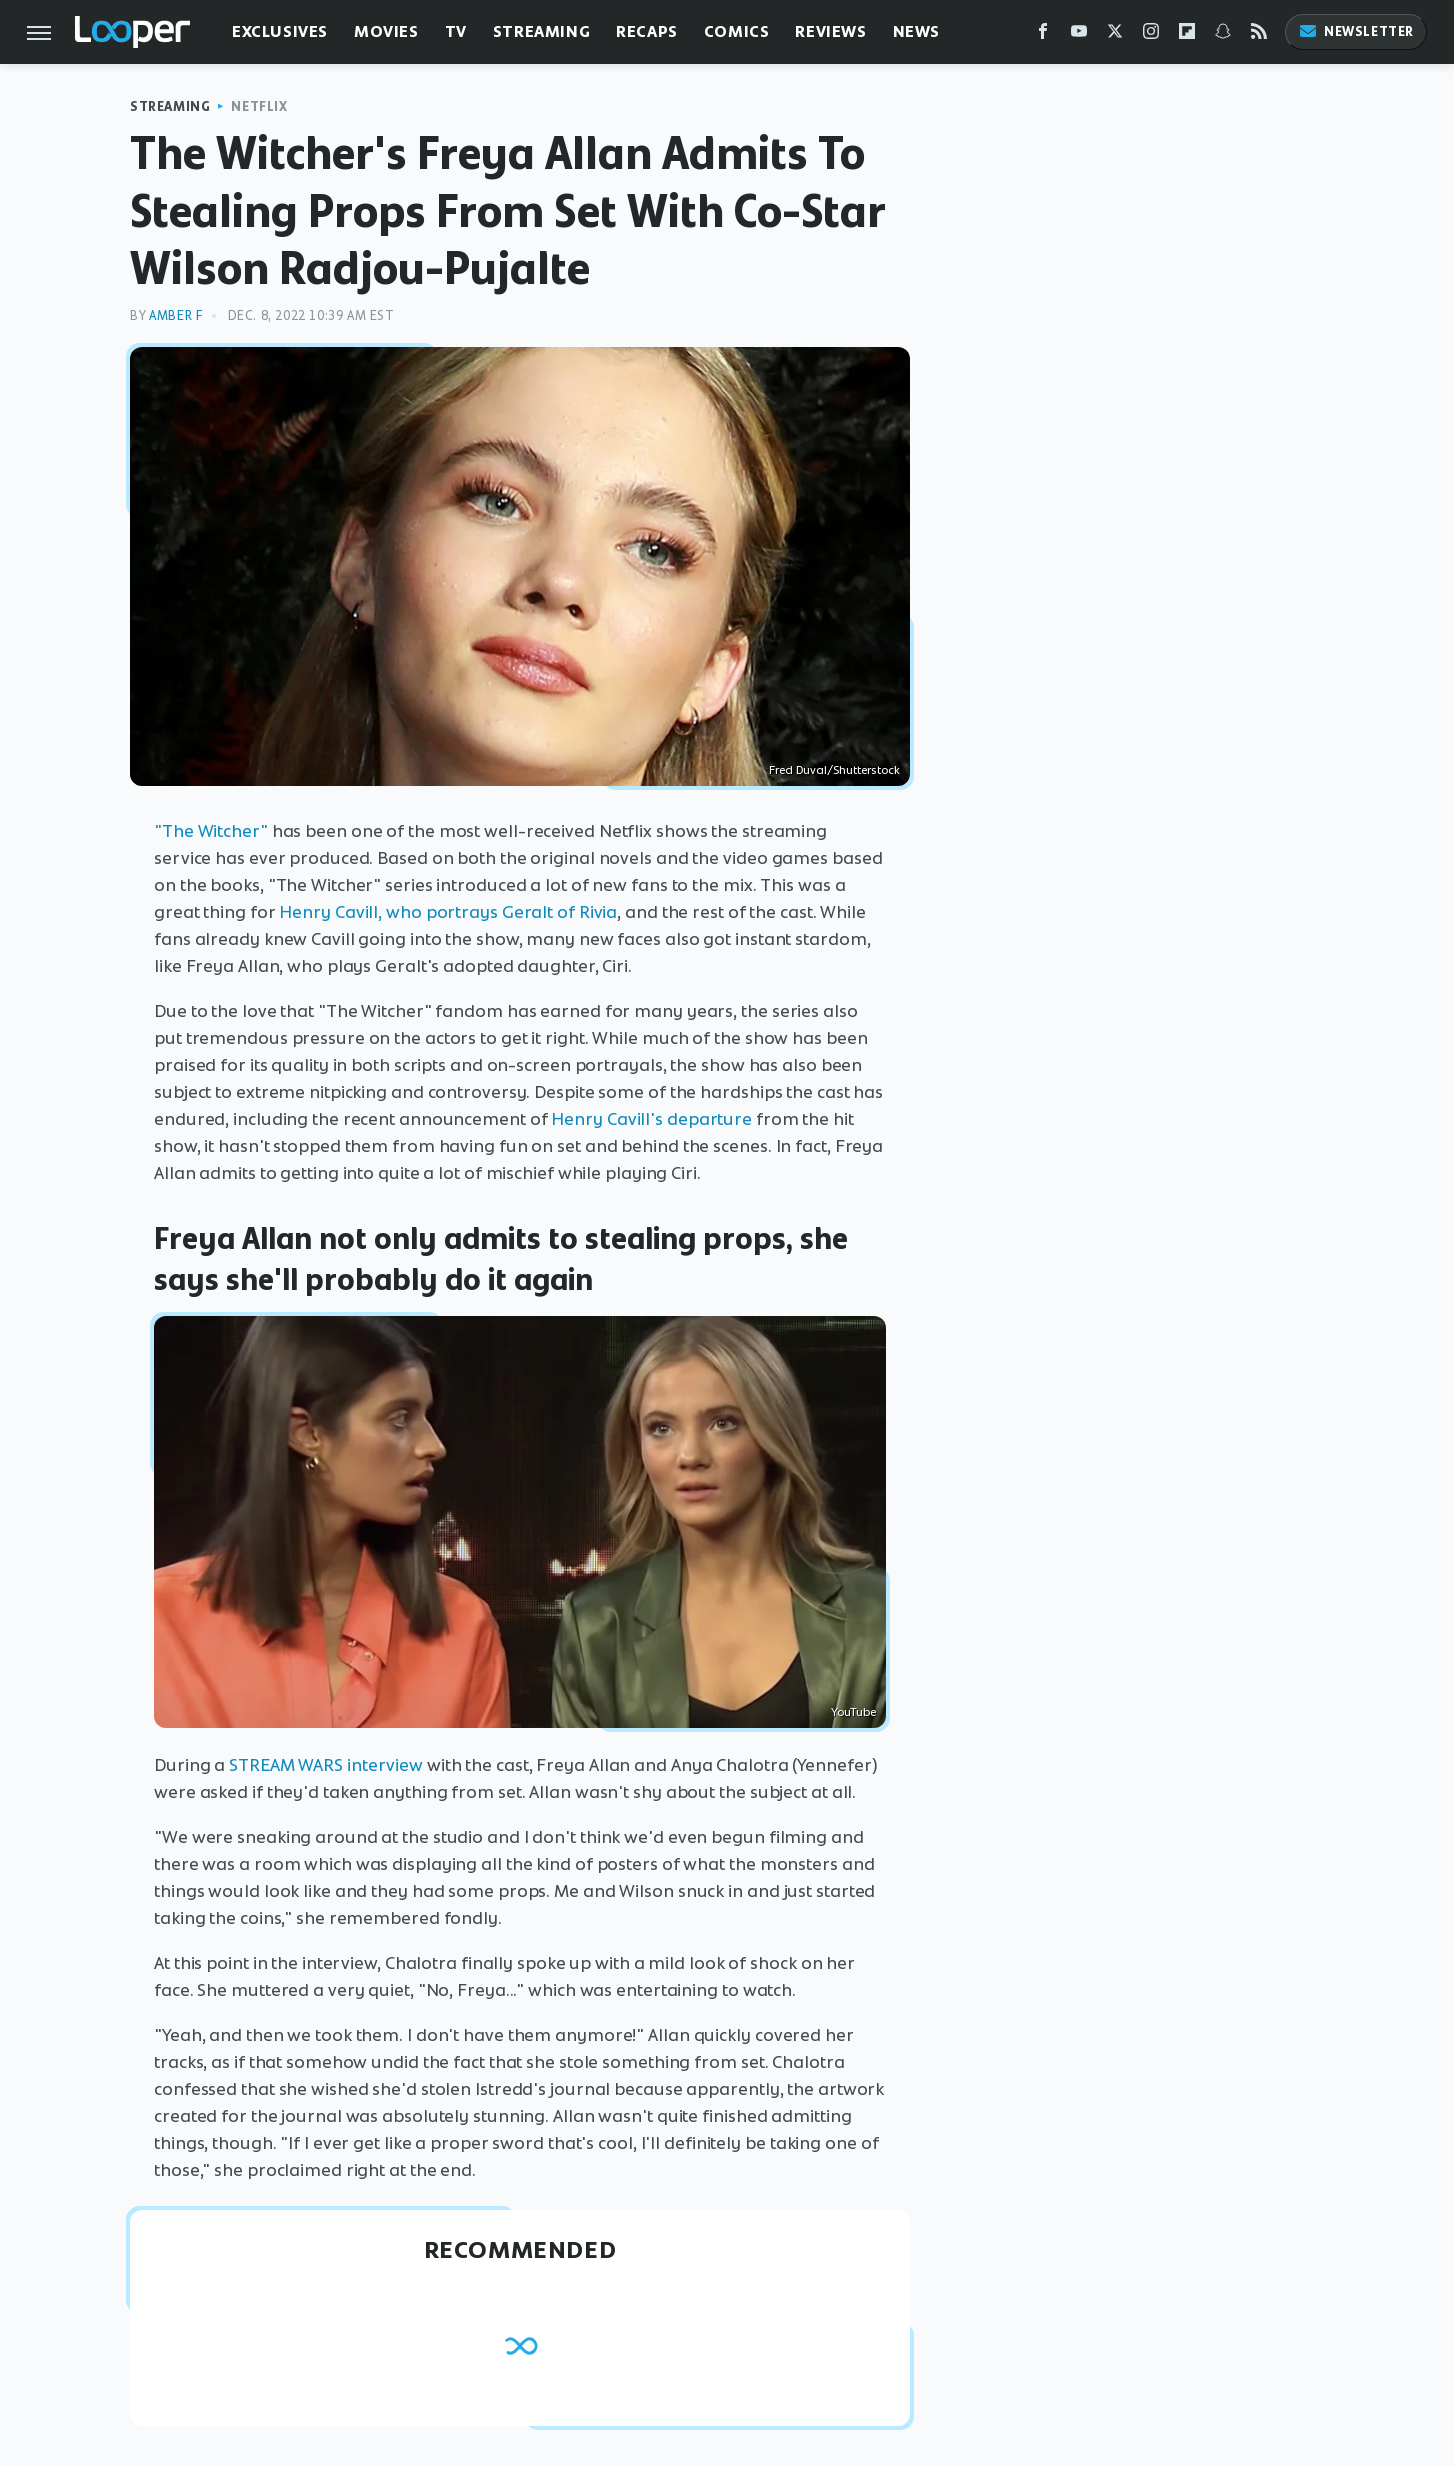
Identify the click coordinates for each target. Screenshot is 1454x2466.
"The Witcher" (211, 831)
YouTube (853, 1712)
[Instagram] (1151, 35)
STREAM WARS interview (326, 1765)
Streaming (541, 31)
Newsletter (1356, 31)
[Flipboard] (1187, 35)
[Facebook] (1043, 35)
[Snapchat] (1223, 35)
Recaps (647, 31)
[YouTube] (1079, 35)
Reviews (830, 31)
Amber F (175, 315)
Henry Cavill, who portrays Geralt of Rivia (448, 912)
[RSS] (1259, 35)
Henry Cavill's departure (651, 1119)
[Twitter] (1115, 35)
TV (456, 31)
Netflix (259, 106)
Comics (737, 31)
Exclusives (280, 31)
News (916, 31)
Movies (386, 31)
